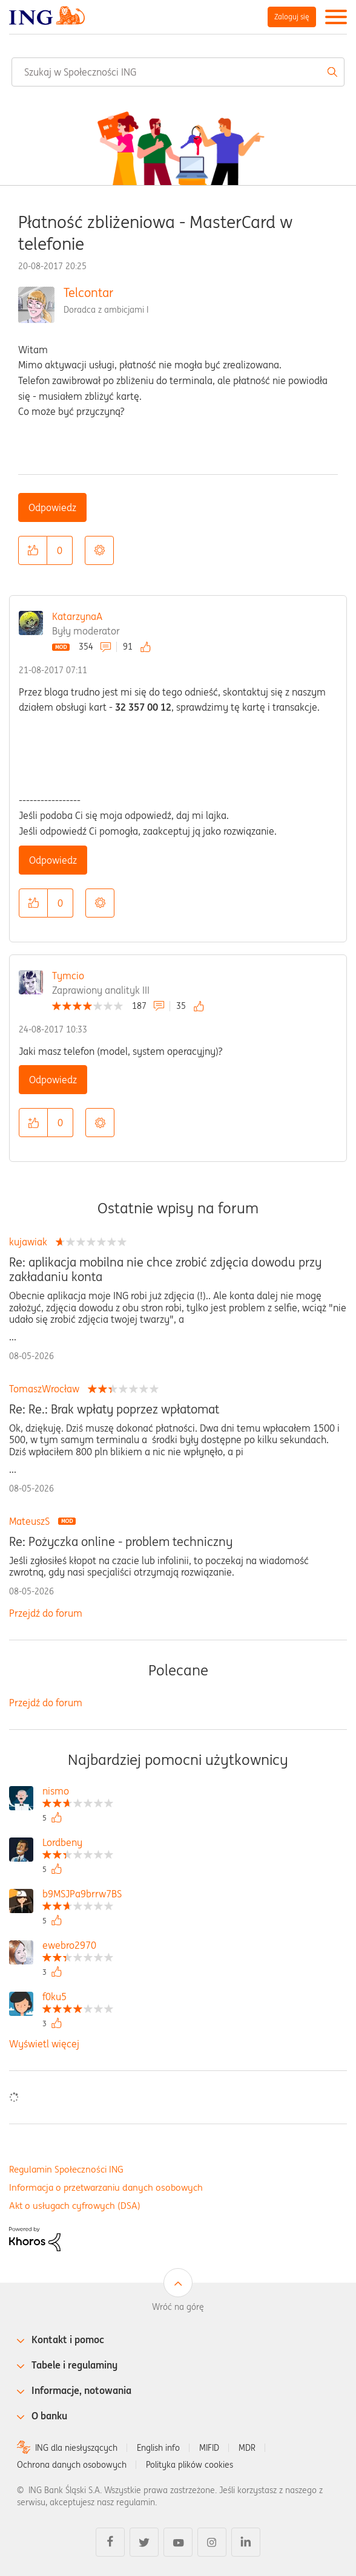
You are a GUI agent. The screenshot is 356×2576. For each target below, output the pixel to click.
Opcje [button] (99, 550)
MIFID (209, 2447)
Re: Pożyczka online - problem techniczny (120, 1541)
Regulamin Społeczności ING (66, 2169)
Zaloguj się (291, 16)
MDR (247, 2447)
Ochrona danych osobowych (72, 2464)
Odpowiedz (52, 507)
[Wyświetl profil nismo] (77, 1792)
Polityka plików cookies (189, 2464)
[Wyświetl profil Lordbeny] (77, 1843)
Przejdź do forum (45, 1613)
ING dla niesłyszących (76, 2447)
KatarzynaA (77, 616)
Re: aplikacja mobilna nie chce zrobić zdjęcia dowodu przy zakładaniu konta (165, 1269)
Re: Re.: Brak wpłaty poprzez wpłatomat (114, 1409)
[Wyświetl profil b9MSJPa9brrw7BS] (82, 1895)
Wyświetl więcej (44, 2044)
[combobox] (178, 71)
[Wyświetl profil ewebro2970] (77, 1946)
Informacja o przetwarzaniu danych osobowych (106, 2187)
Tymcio (68, 976)
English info (158, 2447)
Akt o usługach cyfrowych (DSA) (74, 2205)
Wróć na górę (178, 2306)
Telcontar (88, 292)
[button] (32, 550)
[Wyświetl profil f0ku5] (77, 1998)
